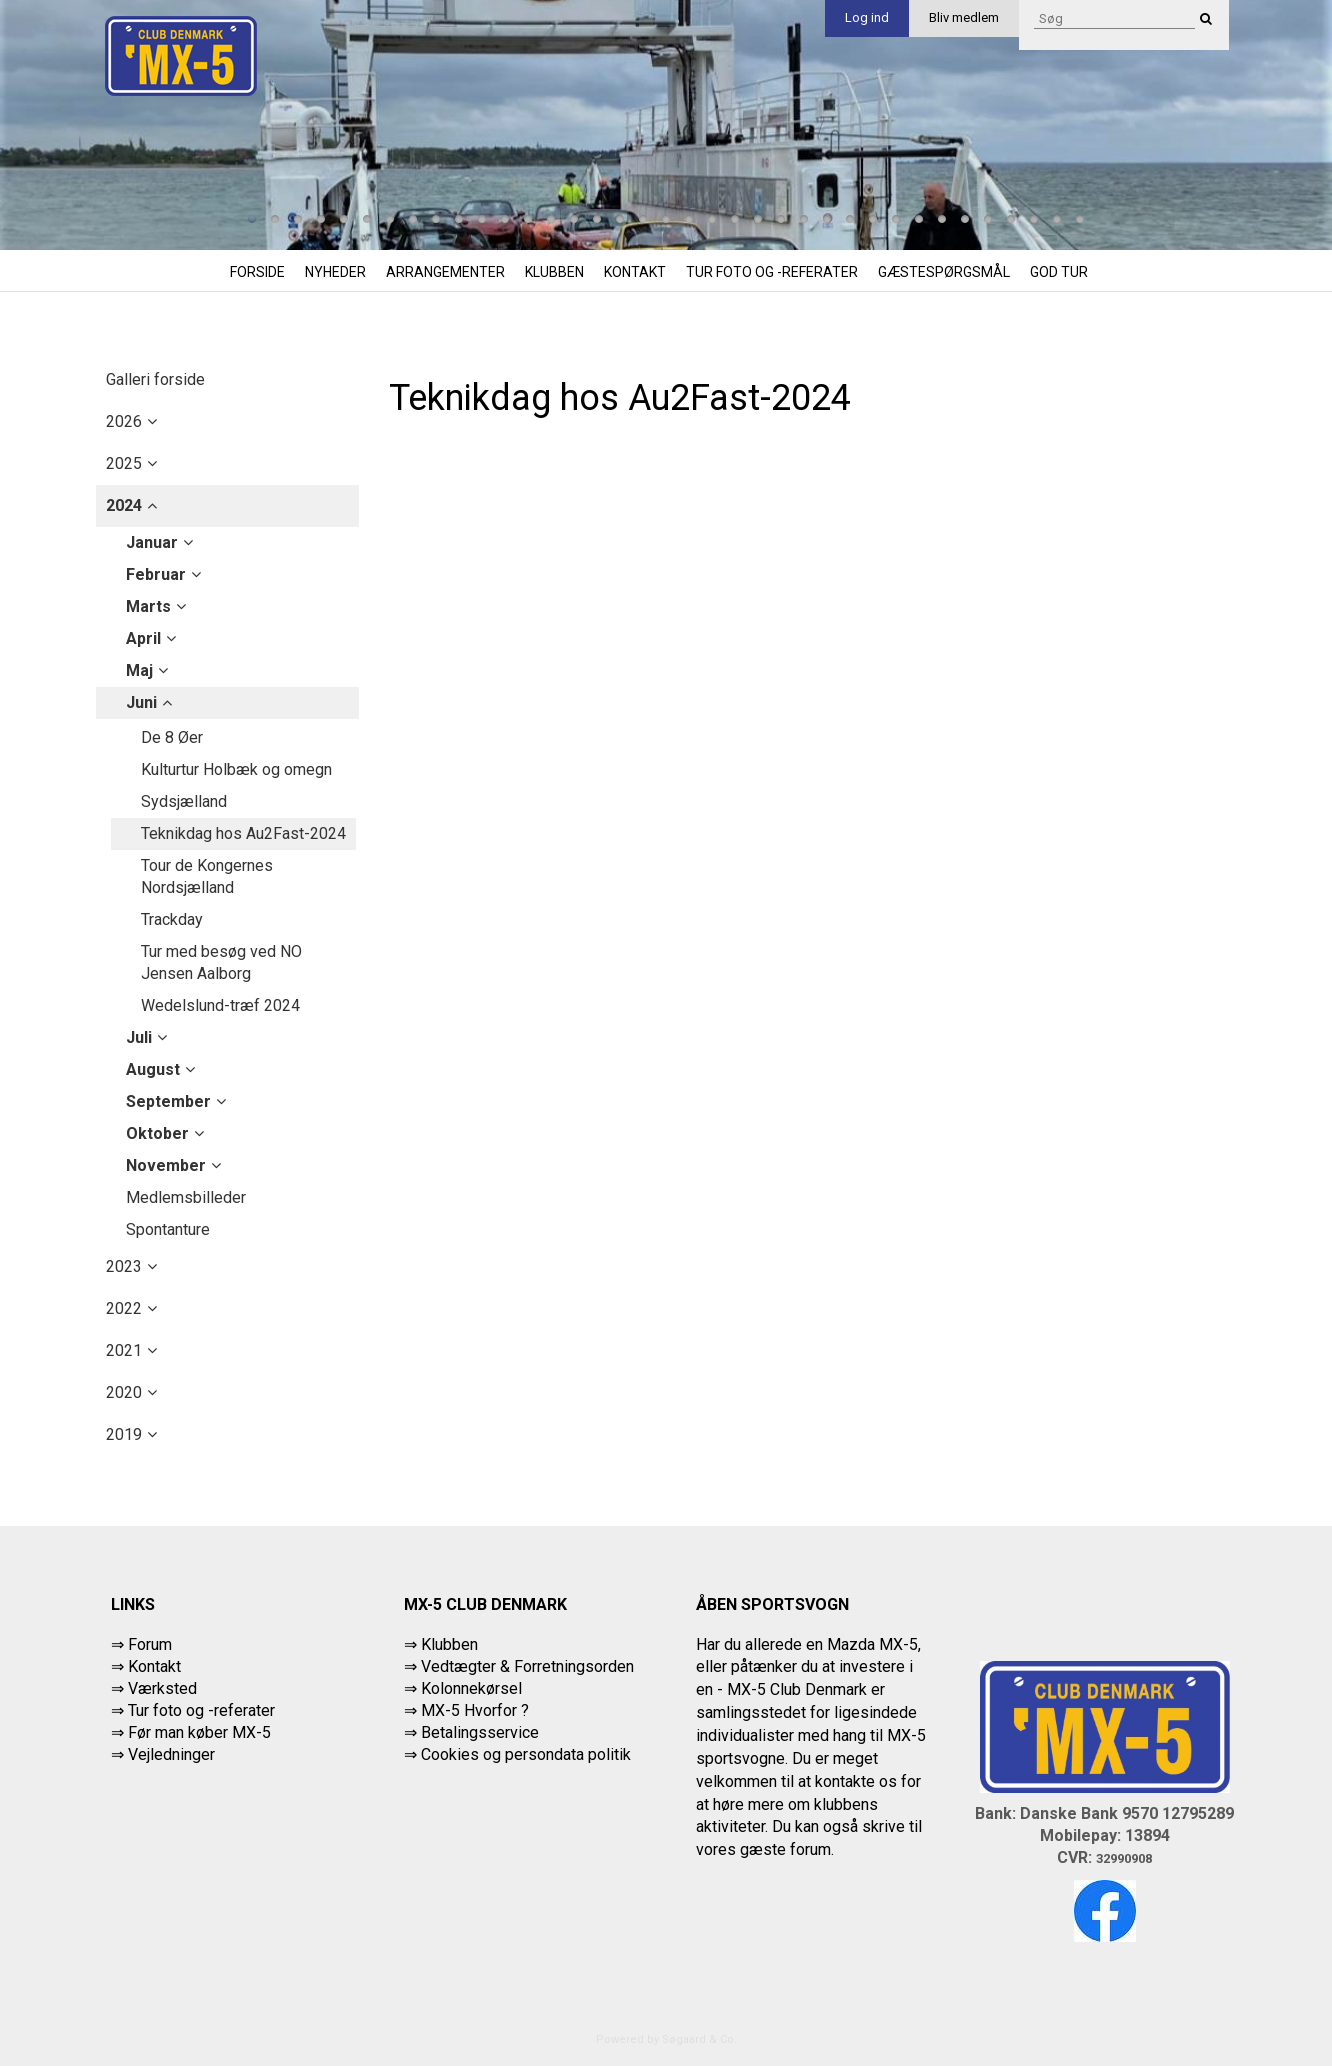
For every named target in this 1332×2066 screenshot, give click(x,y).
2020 (124, 1392)
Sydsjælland (184, 801)
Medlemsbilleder (186, 1197)
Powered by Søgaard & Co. (666, 2039)
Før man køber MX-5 (199, 1732)
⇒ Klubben (441, 1644)
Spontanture (168, 1229)
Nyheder (335, 272)
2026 (124, 421)
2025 (124, 463)
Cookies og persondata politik (526, 1754)
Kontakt (635, 272)
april (143, 638)
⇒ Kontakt (146, 1666)
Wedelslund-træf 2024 (220, 1005)
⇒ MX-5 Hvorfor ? (466, 1710)
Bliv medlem (964, 17)
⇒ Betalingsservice (471, 1732)
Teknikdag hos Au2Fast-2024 (243, 833)
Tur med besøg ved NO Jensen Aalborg (221, 962)
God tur (1059, 272)
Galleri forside (155, 379)
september (168, 1101)
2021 (124, 1350)
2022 (124, 1308)
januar (152, 542)
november (166, 1165)
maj (139, 670)
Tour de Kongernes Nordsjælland (207, 876)
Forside (257, 272)
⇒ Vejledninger (163, 1754)
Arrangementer (445, 272)
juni (141, 702)
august (153, 1069)
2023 (124, 1266)
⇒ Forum (141, 1644)
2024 (124, 505)
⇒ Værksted (154, 1688)
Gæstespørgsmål (944, 272)
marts (148, 606)
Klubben (554, 272)
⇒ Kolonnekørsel (463, 1688)
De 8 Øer (172, 737)
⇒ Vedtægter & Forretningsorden (519, 1666)
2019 (124, 1434)
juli (139, 1037)
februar (156, 574)
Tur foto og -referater (772, 272)
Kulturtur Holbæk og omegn (236, 769)
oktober (157, 1133)
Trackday (172, 919)
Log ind (867, 17)
